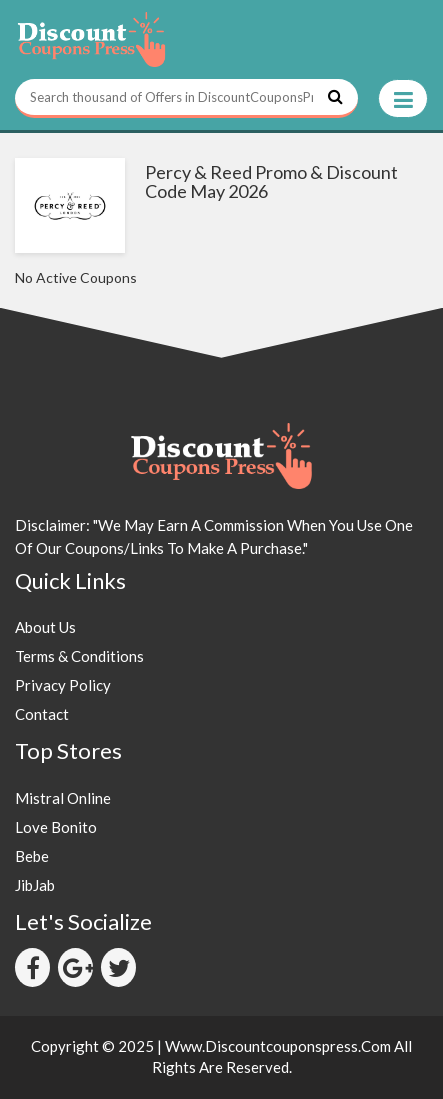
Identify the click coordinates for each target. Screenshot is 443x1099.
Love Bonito (56, 827)
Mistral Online (63, 798)
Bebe (32, 856)
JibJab (35, 885)
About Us (45, 627)
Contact (42, 714)
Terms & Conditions (79, 656)
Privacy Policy (63, 685)
